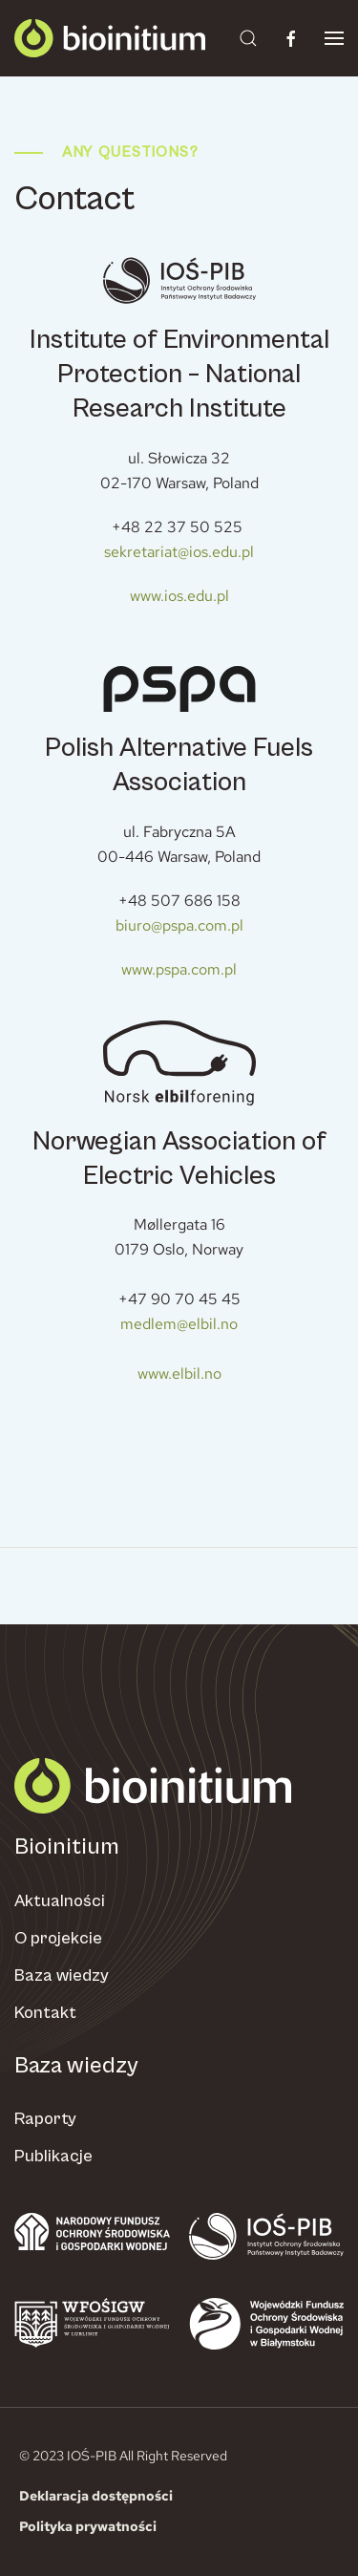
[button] (248, 38)
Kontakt (45, 2013)
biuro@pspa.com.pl (179, 925)
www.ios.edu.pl (179, 596)
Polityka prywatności (88, 2526)
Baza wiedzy (61, 1975)
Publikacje (53, 2156)
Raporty (45, 2119)
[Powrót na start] (109, 38)
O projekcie (58, 1938)
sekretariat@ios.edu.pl (179, 552)
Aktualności (59, 1901)
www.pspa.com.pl (179, 969)
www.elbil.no (179, 1373)
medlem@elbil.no (179, 1324)
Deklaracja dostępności (96, 2495)
